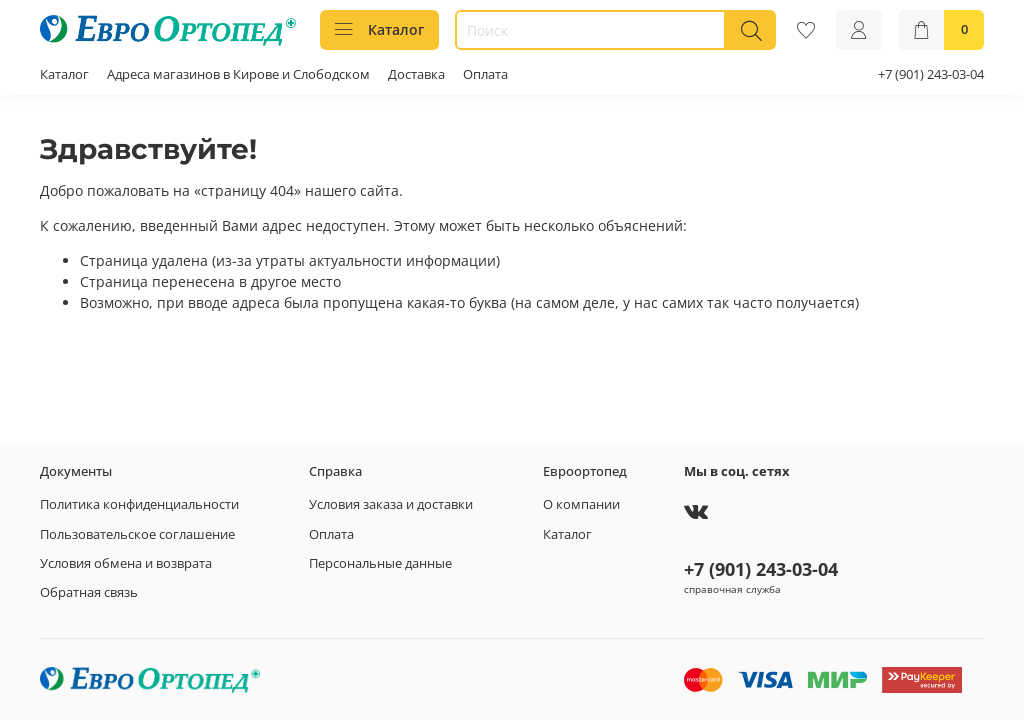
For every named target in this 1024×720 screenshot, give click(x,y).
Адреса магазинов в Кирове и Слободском (238, 74)
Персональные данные (380, 563)
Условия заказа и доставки (391, 504)
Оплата (485, 74)
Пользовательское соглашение (137, 534)
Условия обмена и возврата (126, 563)
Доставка (416, 74)
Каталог (379, 29)
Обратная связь (89, 592)
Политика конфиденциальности (139, 504)
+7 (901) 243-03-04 (931, 74)
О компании (581, 504)
